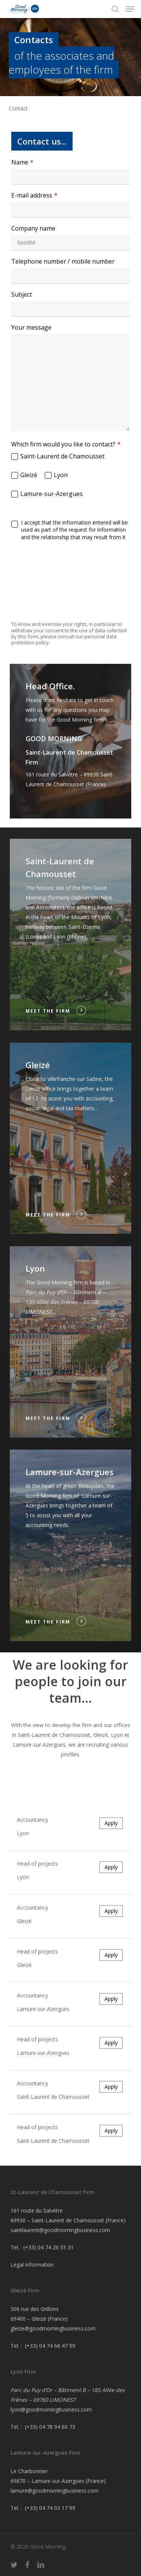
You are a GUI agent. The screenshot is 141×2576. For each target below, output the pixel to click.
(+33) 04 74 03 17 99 (50, 2507)
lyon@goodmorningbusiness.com (51, 2409)
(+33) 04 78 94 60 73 (50, 2426)
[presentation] (71, 560)
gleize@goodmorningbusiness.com (53, 2328)
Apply (111, 1823)
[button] (130, 9)
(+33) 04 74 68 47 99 (50, 2345)
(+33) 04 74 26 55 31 (48, 2247)
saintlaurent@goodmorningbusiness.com (60, 2230)
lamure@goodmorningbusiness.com (55, 2490)
